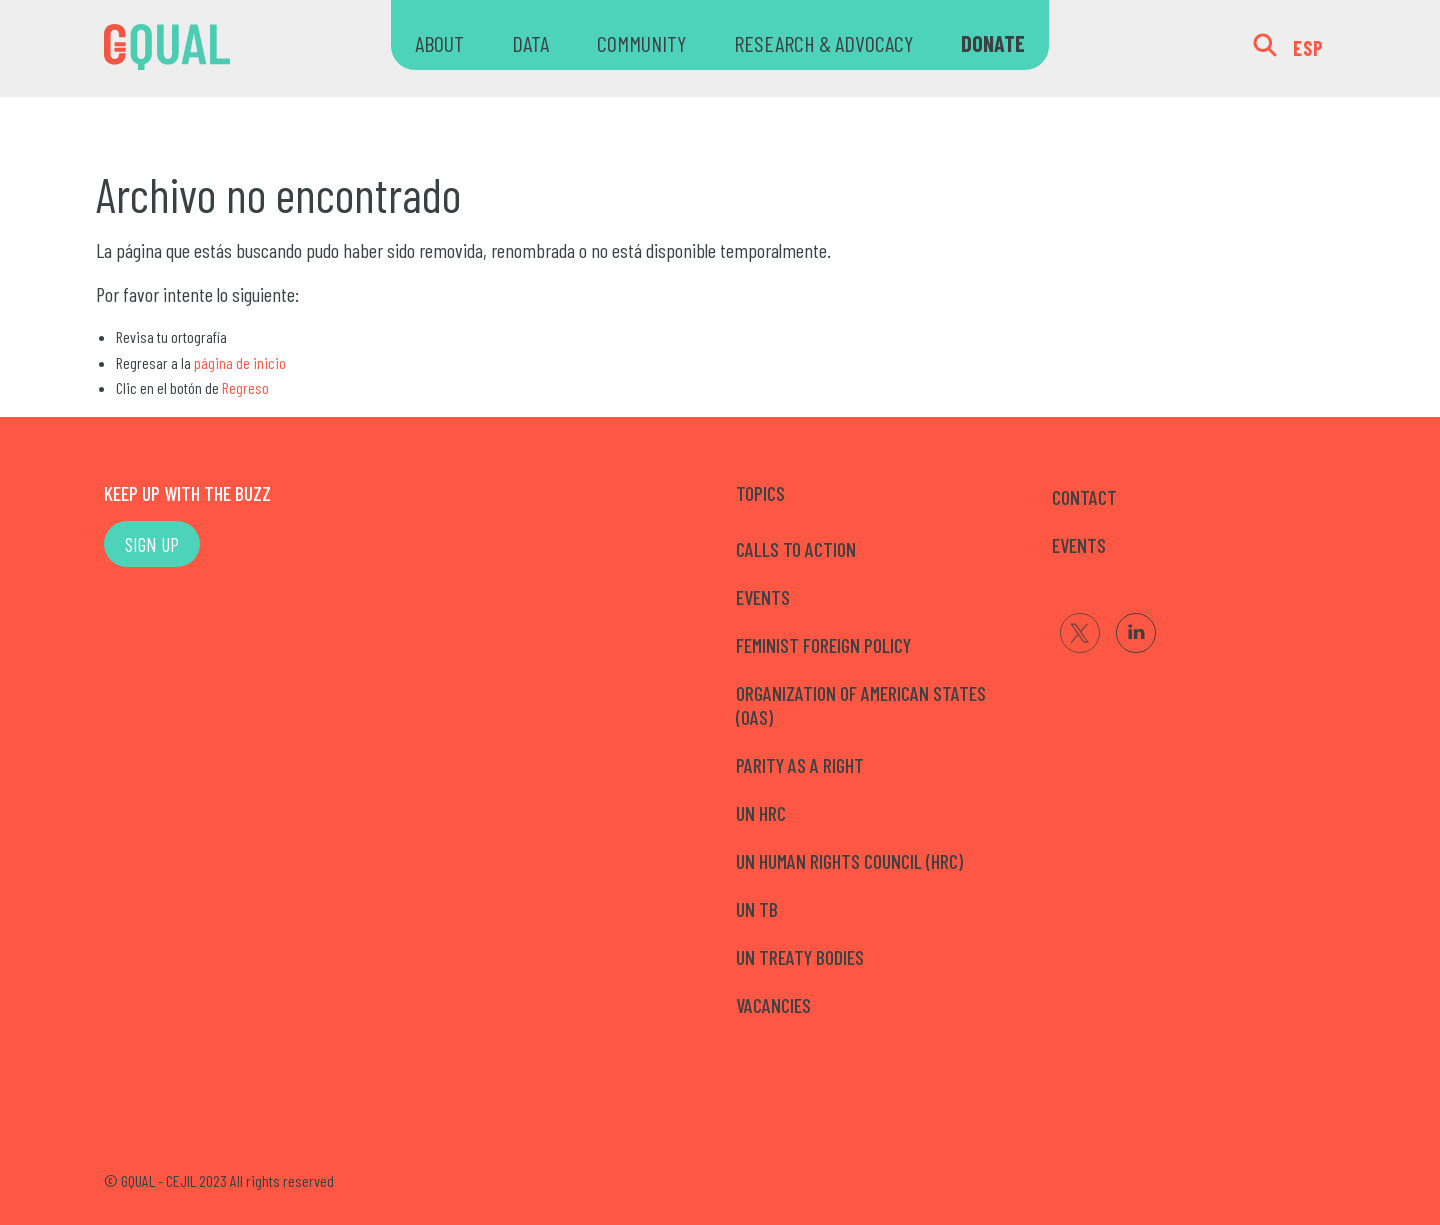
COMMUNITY (641, 43)
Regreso (245, 387)
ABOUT (439, 43)
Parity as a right (800, 765)
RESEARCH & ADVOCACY (823, 43)
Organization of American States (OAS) (861, 705)
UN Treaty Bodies (800, 957)
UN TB (757, 909)
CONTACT (1084, 497)
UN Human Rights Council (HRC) (849, 861)
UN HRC (761, 813)
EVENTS (1079, 545)
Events (763, 597)
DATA (530, 43)
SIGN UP (152, 544)
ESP (1308, 48)
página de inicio (240, 362)
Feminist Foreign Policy (823, 645)
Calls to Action (796, 549)
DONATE (993, 43)
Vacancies (773, 1005)
